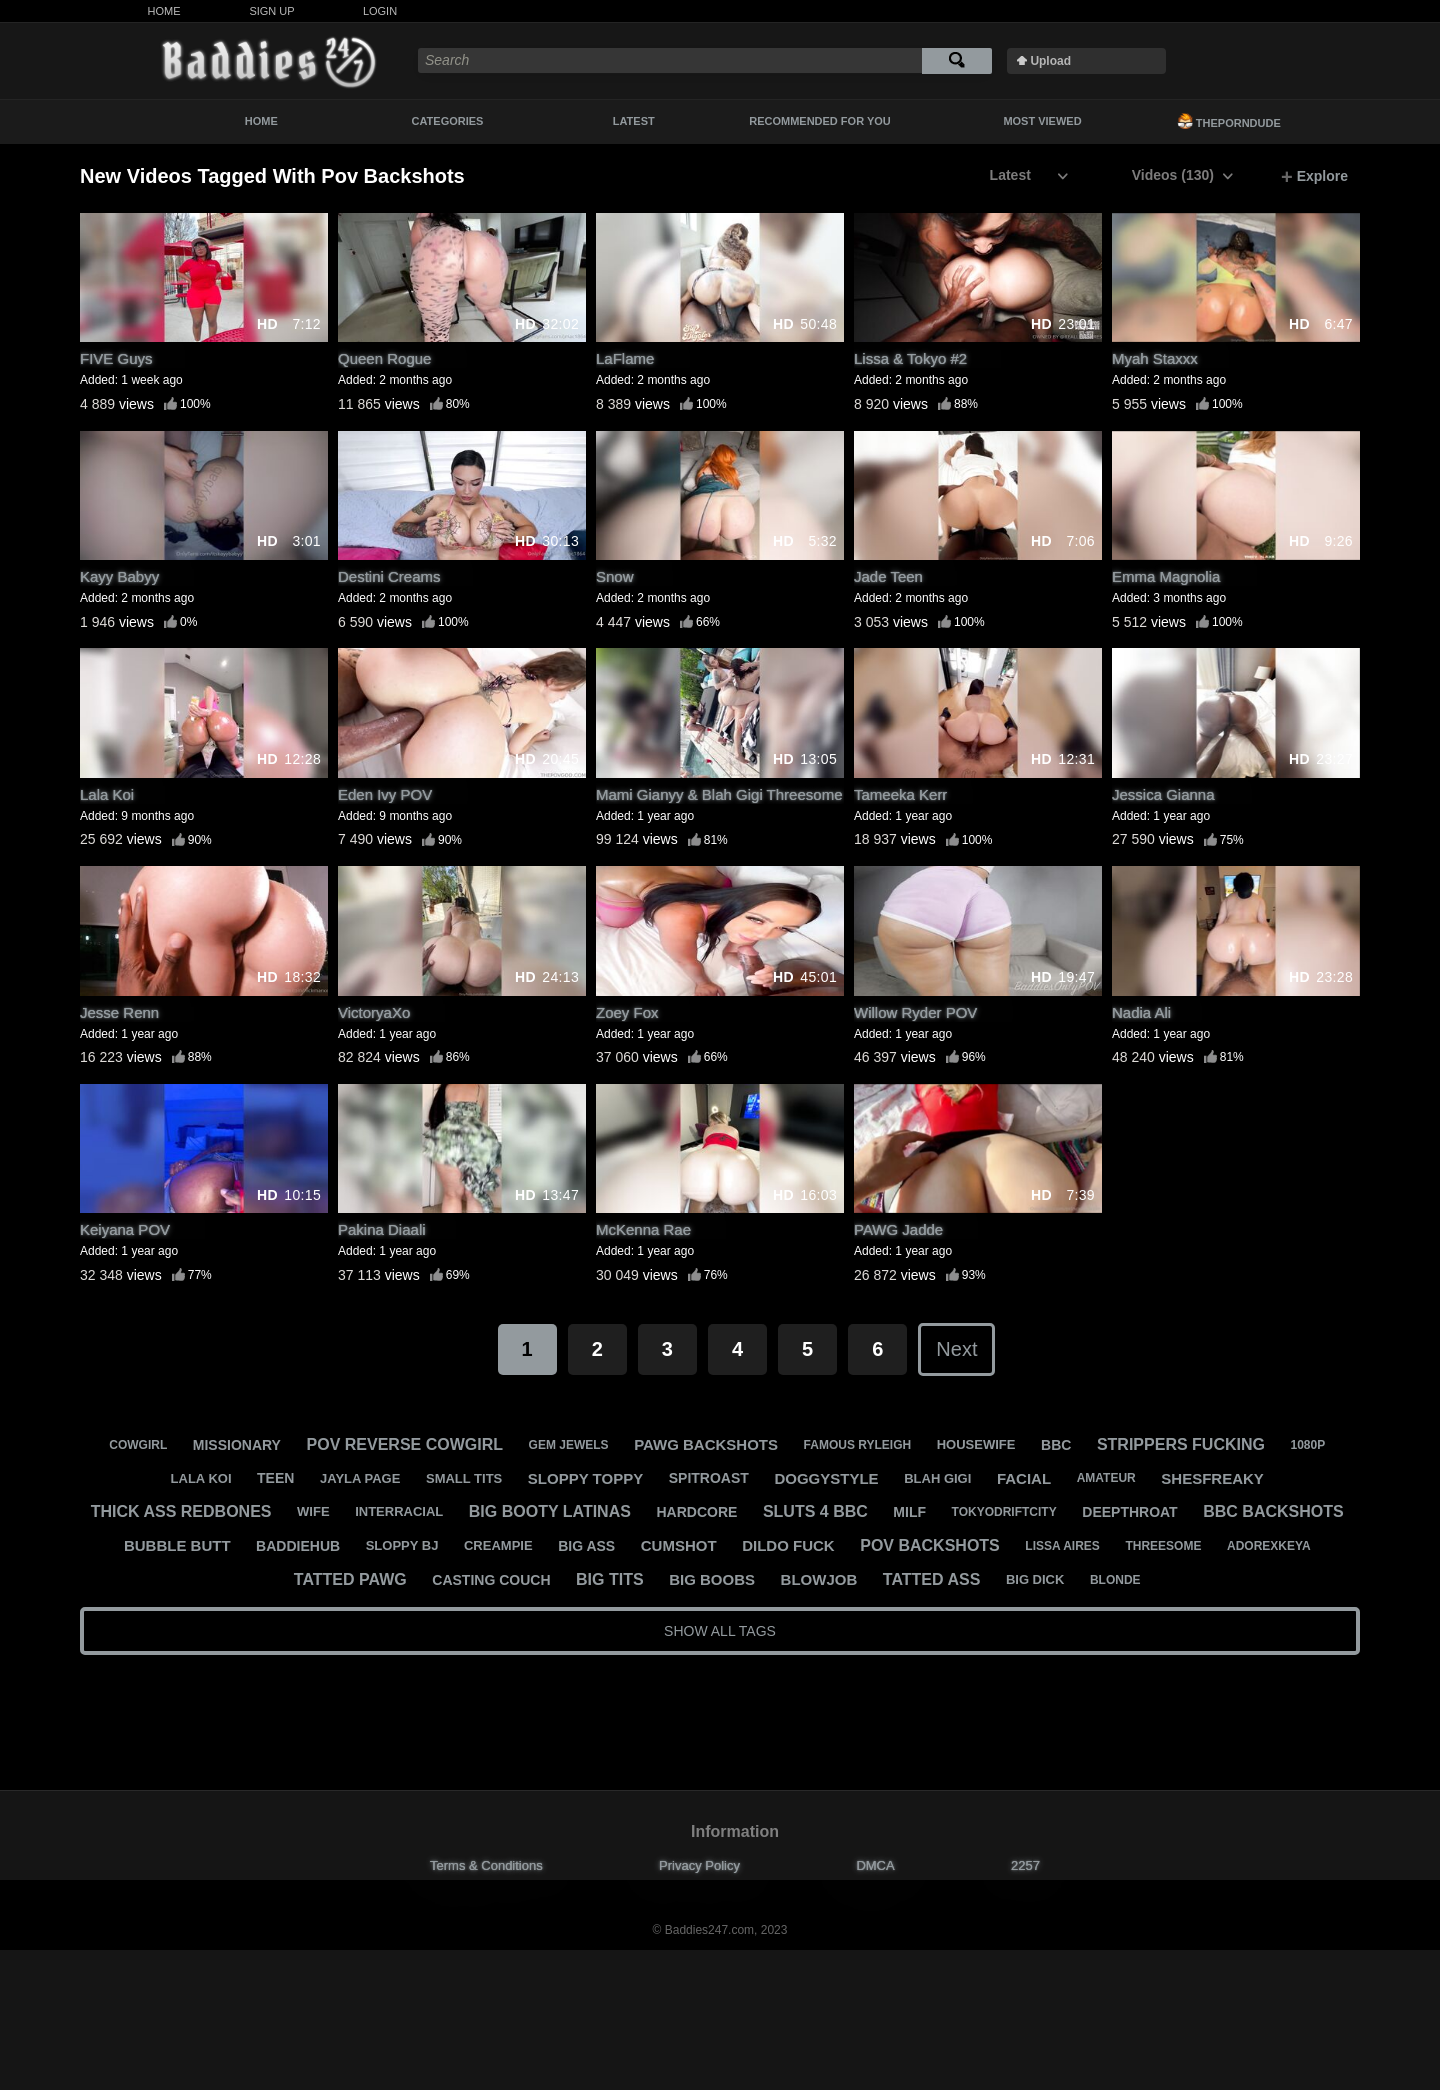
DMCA (875, 1865)
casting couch (491, 1580)
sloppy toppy (585, 1478)
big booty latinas (550, 1511)
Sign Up (271, 11)
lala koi (201, 1478)
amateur (1106, 1478)
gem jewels (569, 1445)
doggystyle (826, 1478)
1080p (1308, 1445)
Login (380, 11)
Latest (634, 121)
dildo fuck (788, 1545)
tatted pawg (350, 1579)
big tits (610, 1579)
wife (313, 1511)
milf (909, 1512)
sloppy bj (402, 1545)
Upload (1050, 61)
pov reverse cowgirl (405, 1444)
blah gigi (937, 1478)
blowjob (819, 1579)
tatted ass (931, 1579)
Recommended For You (820, 121)
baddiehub (298, 1546)
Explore (1314, 177)
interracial (399, 1511)
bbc (1056, 1445)
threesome (1163, 1546)
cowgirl (138, 1445)
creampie (498, 1545)
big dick (1035, 1579)
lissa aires (1062, 1546)
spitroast (709, 1478)
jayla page (360, 1478)
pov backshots (930, 1545)
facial (1024, 1478)
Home (164, 11)
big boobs (712, 1579)
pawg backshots (706, 1444)
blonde (1115, 1580)
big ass (586, 1546)
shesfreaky (1212, 1478)
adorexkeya (1269, 1546)
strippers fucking (1181, 1444)
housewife (976, 1444)
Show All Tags (720, 1631)
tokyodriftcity (1004, 1512)
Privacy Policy (699, 1865)
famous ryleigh (858, 1445)
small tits (464, 1478)
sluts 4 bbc (815, 1511)
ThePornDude (1229, 121)
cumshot (679, 1545)
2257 (1025, 1865)
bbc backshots (1273, 1511)
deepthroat (1129, 1512)
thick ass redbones (181, 1511)
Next (956, 1349)
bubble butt (177, 1545)
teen (275, 1478)
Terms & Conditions (486, 1865)
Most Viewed (1042, 121)
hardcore (696, 1512)
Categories (448, 121)
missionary (237, 1445)
